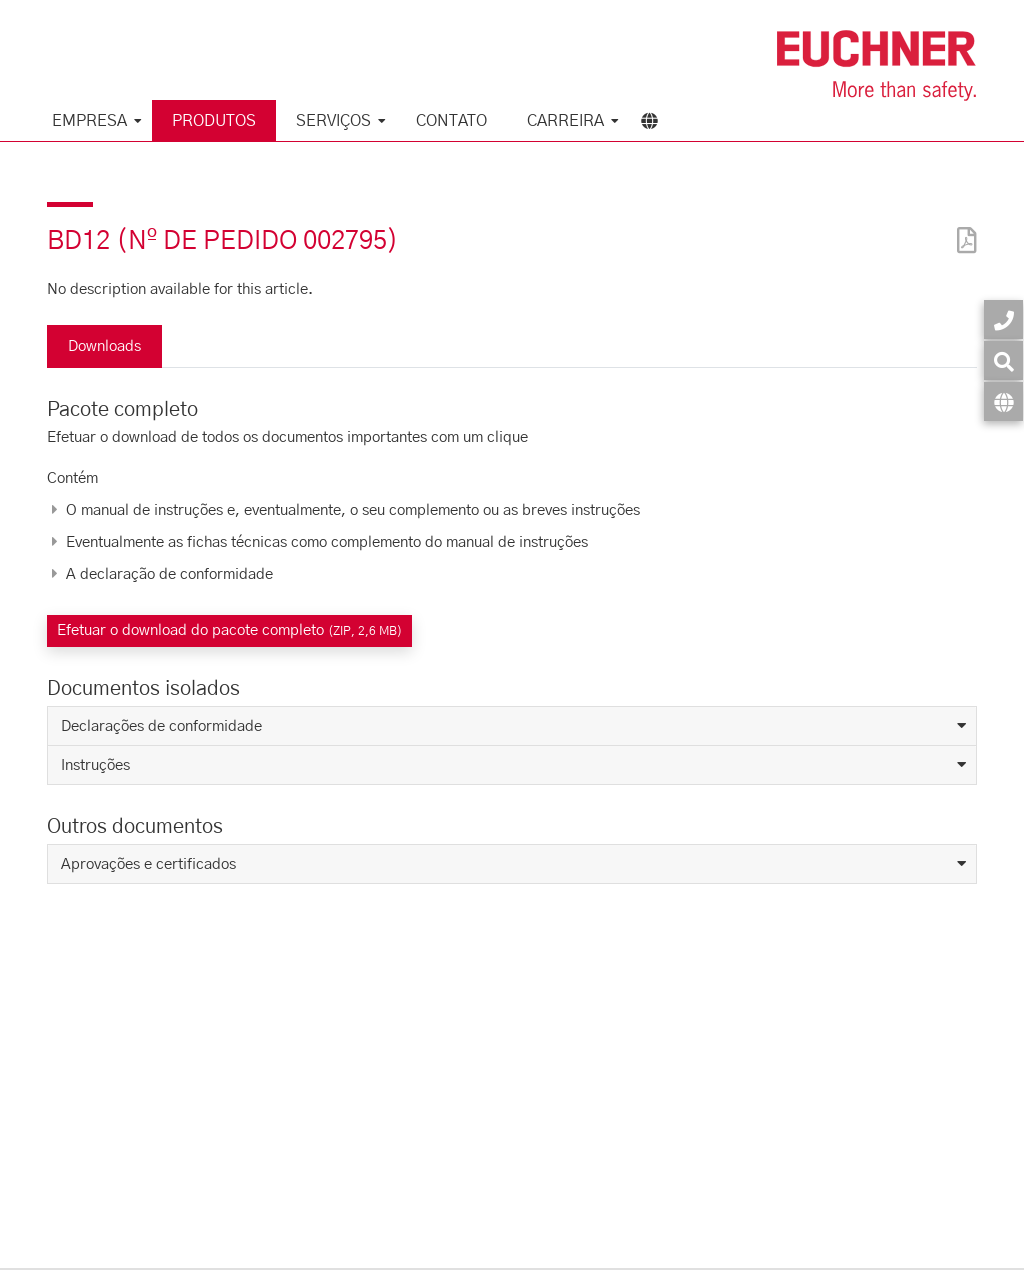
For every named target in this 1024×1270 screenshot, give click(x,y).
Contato (451, 121)
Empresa (89, 121)
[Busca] (1003, 360)
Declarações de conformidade (161, 726)
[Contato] (1003, 319)
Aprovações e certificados (148, 864)
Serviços (333, 121)
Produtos (214, 121)
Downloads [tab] (104, 346)
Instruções (95, 765)
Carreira (565, 121)
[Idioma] (1003, 401)
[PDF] (962, 227)
